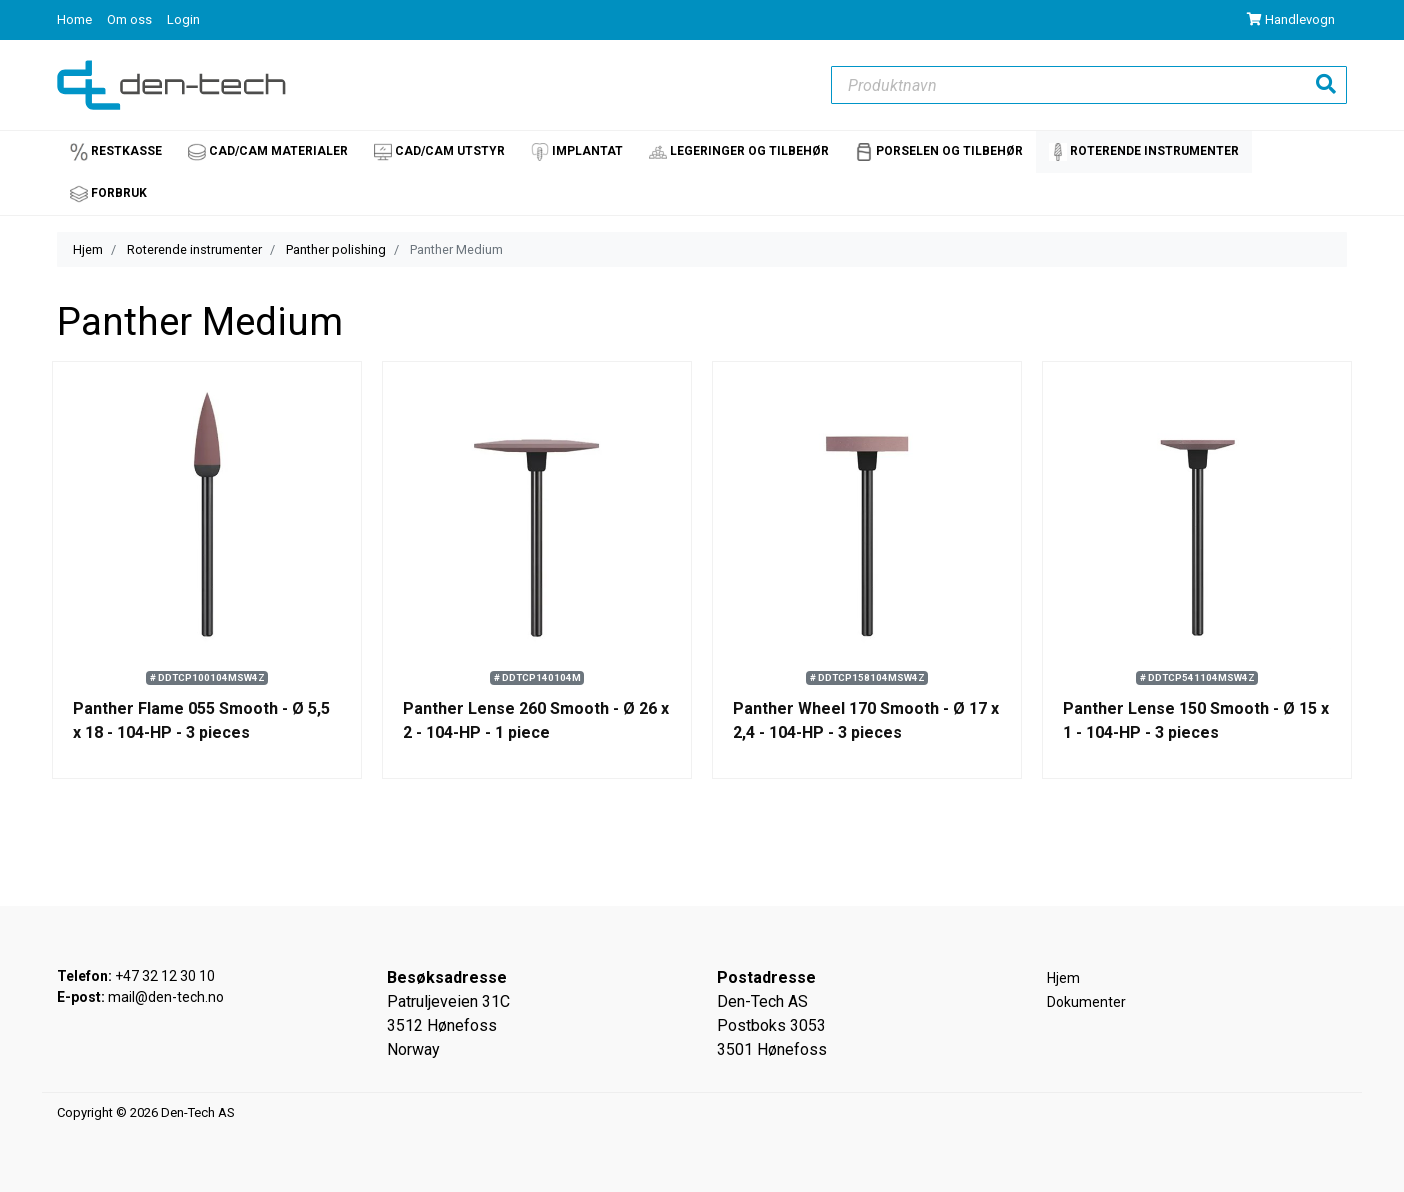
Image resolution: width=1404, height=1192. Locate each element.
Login (183, 19)
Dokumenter (1086, 1002)
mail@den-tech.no (166, 997)
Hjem (88, 249)
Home (76, 19)
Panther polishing (336, 249)
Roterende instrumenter (194, 249)
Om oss (131, 19)
